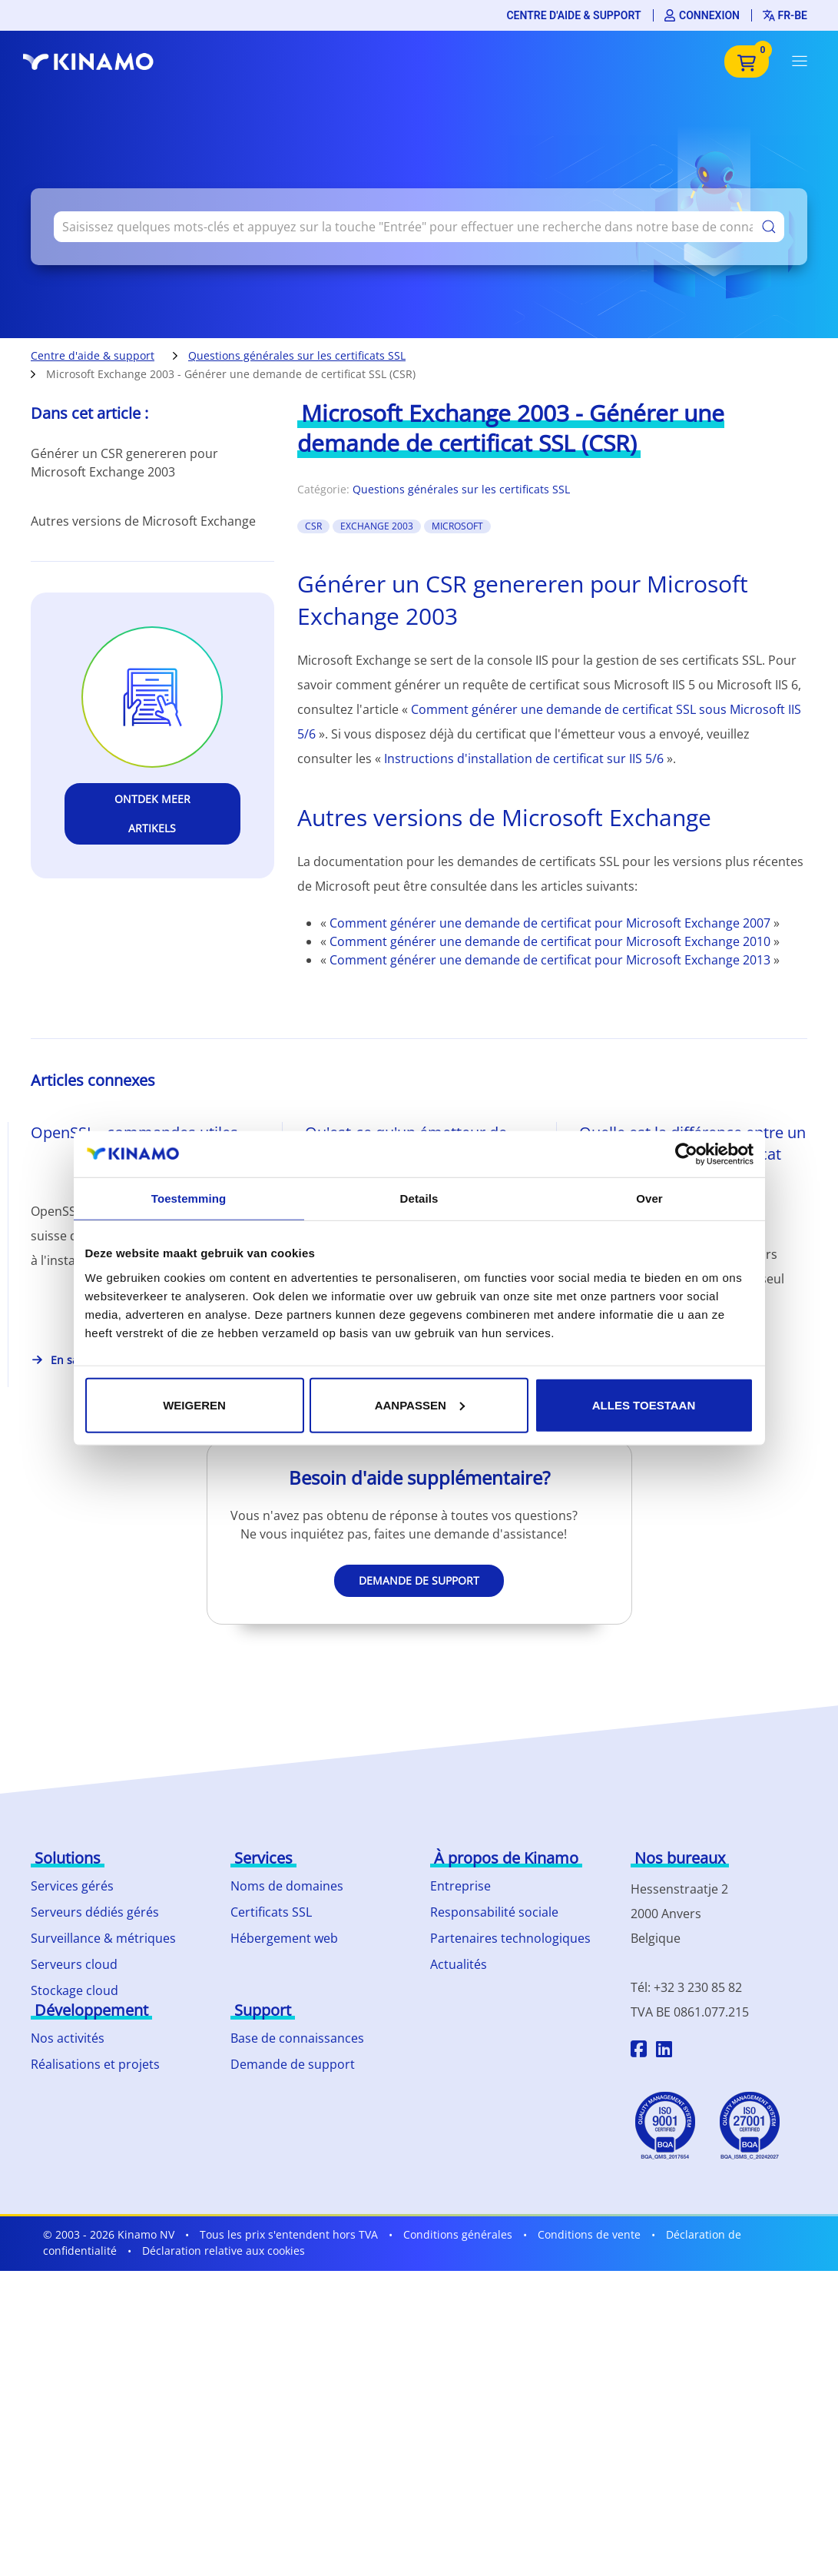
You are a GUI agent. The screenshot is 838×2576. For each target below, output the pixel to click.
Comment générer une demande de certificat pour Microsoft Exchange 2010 (551, 941)
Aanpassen (420, 1404)
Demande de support (419, 1580)
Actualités (458, 1964)
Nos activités (67, 2038)
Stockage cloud (74, 1990)
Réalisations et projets (95, 2064)
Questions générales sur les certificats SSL (297, 355)
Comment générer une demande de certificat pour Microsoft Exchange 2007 (551, 923)
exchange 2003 (376, 526)
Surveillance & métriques (103, 1938)
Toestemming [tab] (189, 1198)
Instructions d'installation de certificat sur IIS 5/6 (524, 758)
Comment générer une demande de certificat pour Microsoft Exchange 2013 (551, 959)
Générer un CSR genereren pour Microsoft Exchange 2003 (124, 462)
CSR (313, 526)
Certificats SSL (271, 1912)
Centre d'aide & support (573, 15)
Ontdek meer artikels (152, 813)
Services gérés (72, 1885)
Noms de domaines (286, 1885)
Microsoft (457, 526)
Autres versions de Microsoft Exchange (143, 521)
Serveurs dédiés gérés (95, 1912)
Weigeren (194, 1404)
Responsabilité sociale (494, 1912)
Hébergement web (284, 1938)
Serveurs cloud (74, 1964)
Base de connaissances (297, 2038)
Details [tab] (419, 1198)
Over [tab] (649, 1198)
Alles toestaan (643, 1404)
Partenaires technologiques (510, 1938)
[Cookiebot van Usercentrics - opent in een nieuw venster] (686, 1154)
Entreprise (460, 1885)
